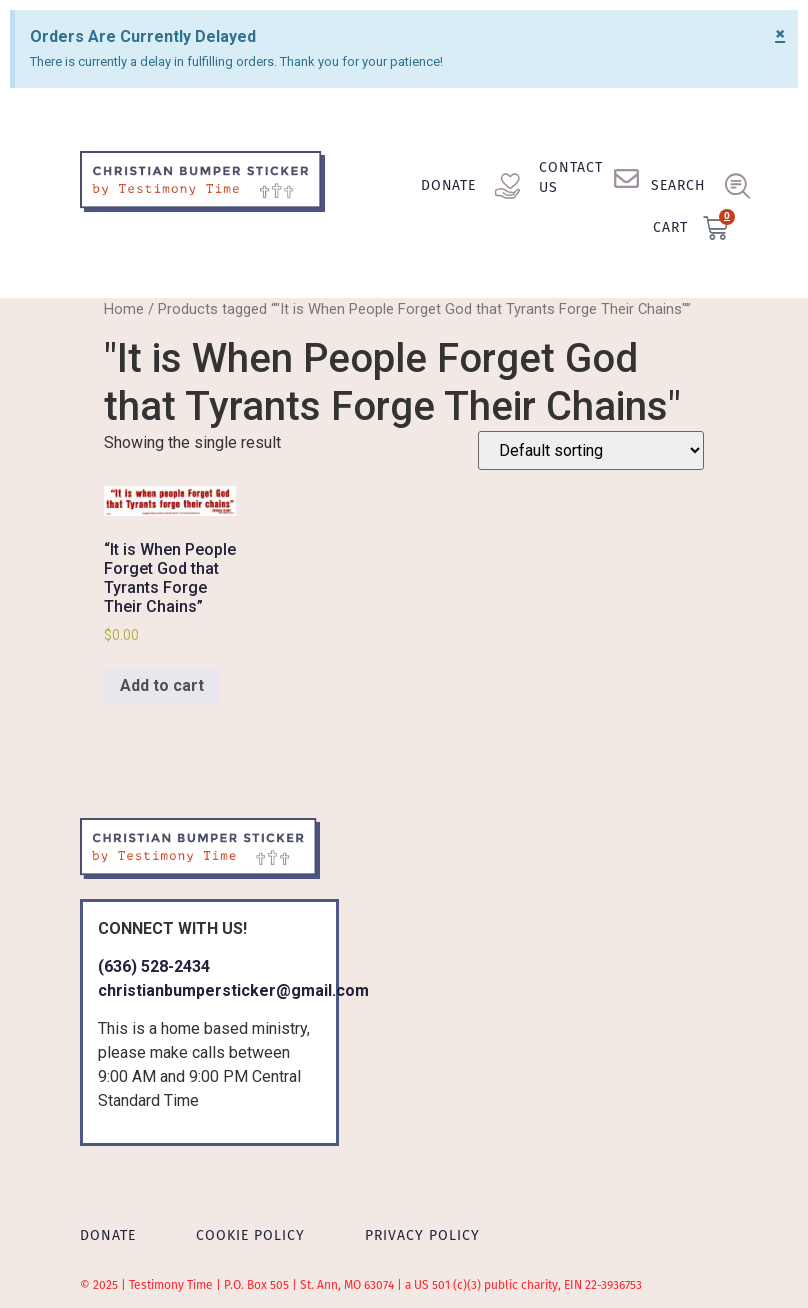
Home (124, 309)
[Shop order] (591, 450)
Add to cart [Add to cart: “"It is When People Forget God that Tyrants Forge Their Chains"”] (162, 685)
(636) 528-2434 (154, 966)
